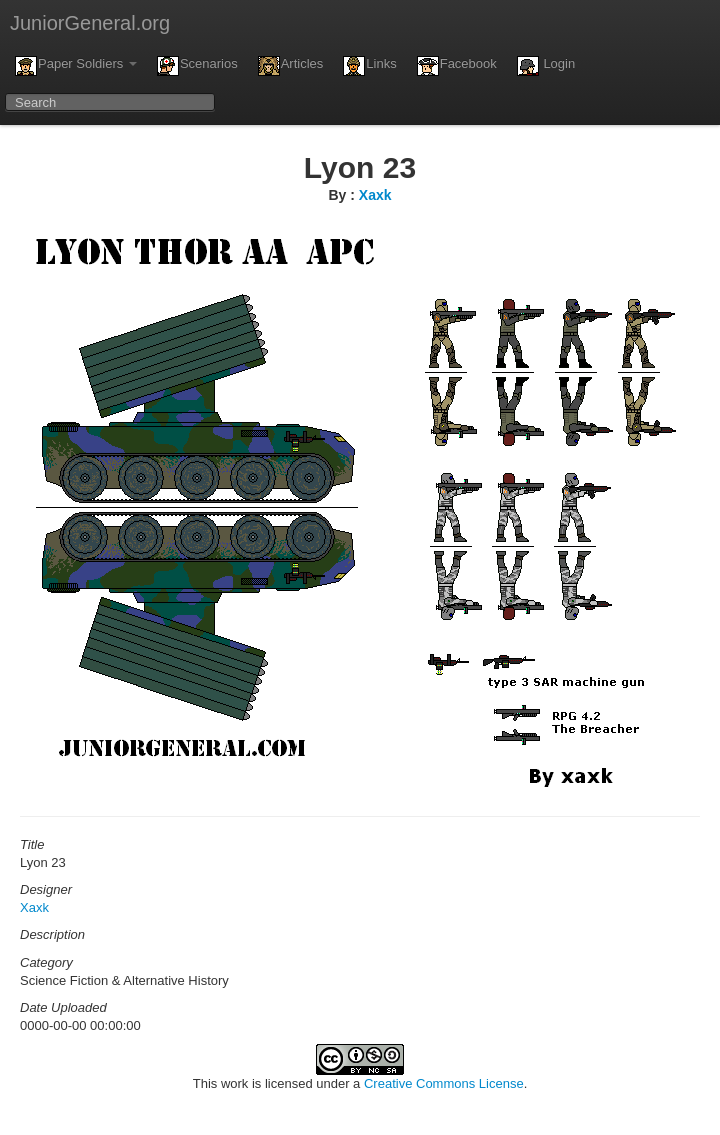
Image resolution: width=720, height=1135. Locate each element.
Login (546, 66)
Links (369, 66)
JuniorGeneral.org (90, 23)
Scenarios (197, 66)
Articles (291, 66)
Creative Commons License (444, 1083)
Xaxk (375, 195)
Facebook (457, 66)
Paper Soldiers (76, 66)
